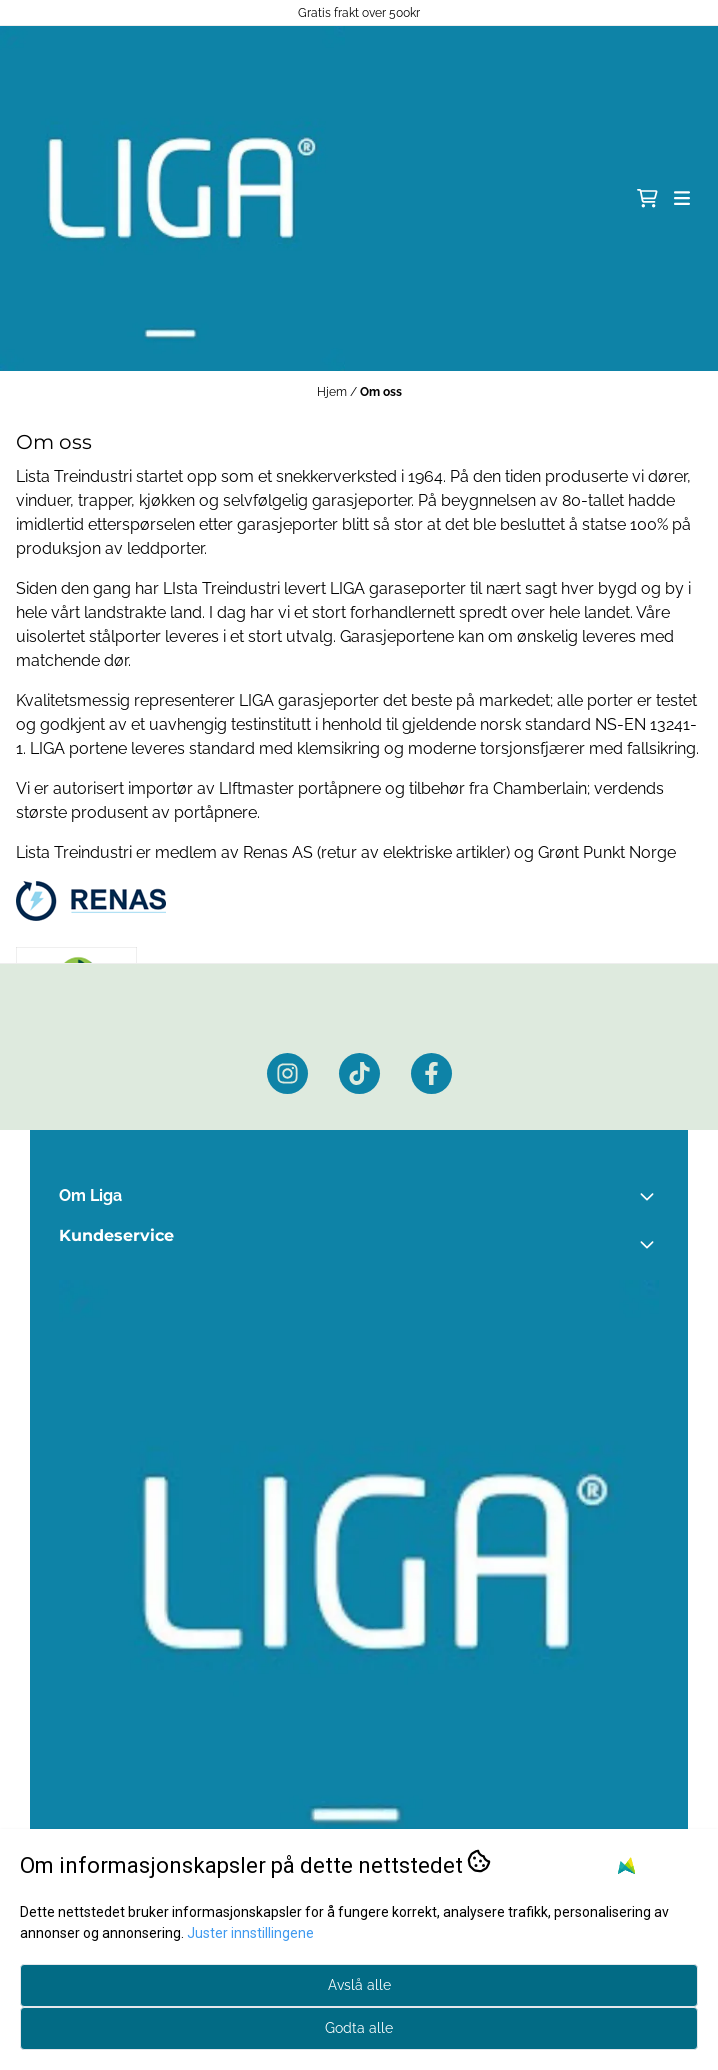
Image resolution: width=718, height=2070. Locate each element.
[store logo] (172, 198)
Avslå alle (359, 1985)
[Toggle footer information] (651, 1196)
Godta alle (359, 2028)
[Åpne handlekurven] (647, 198)
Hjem (333, 392)
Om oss (381, 392)
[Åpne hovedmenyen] (682, 198)
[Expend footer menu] (651, 1244)
